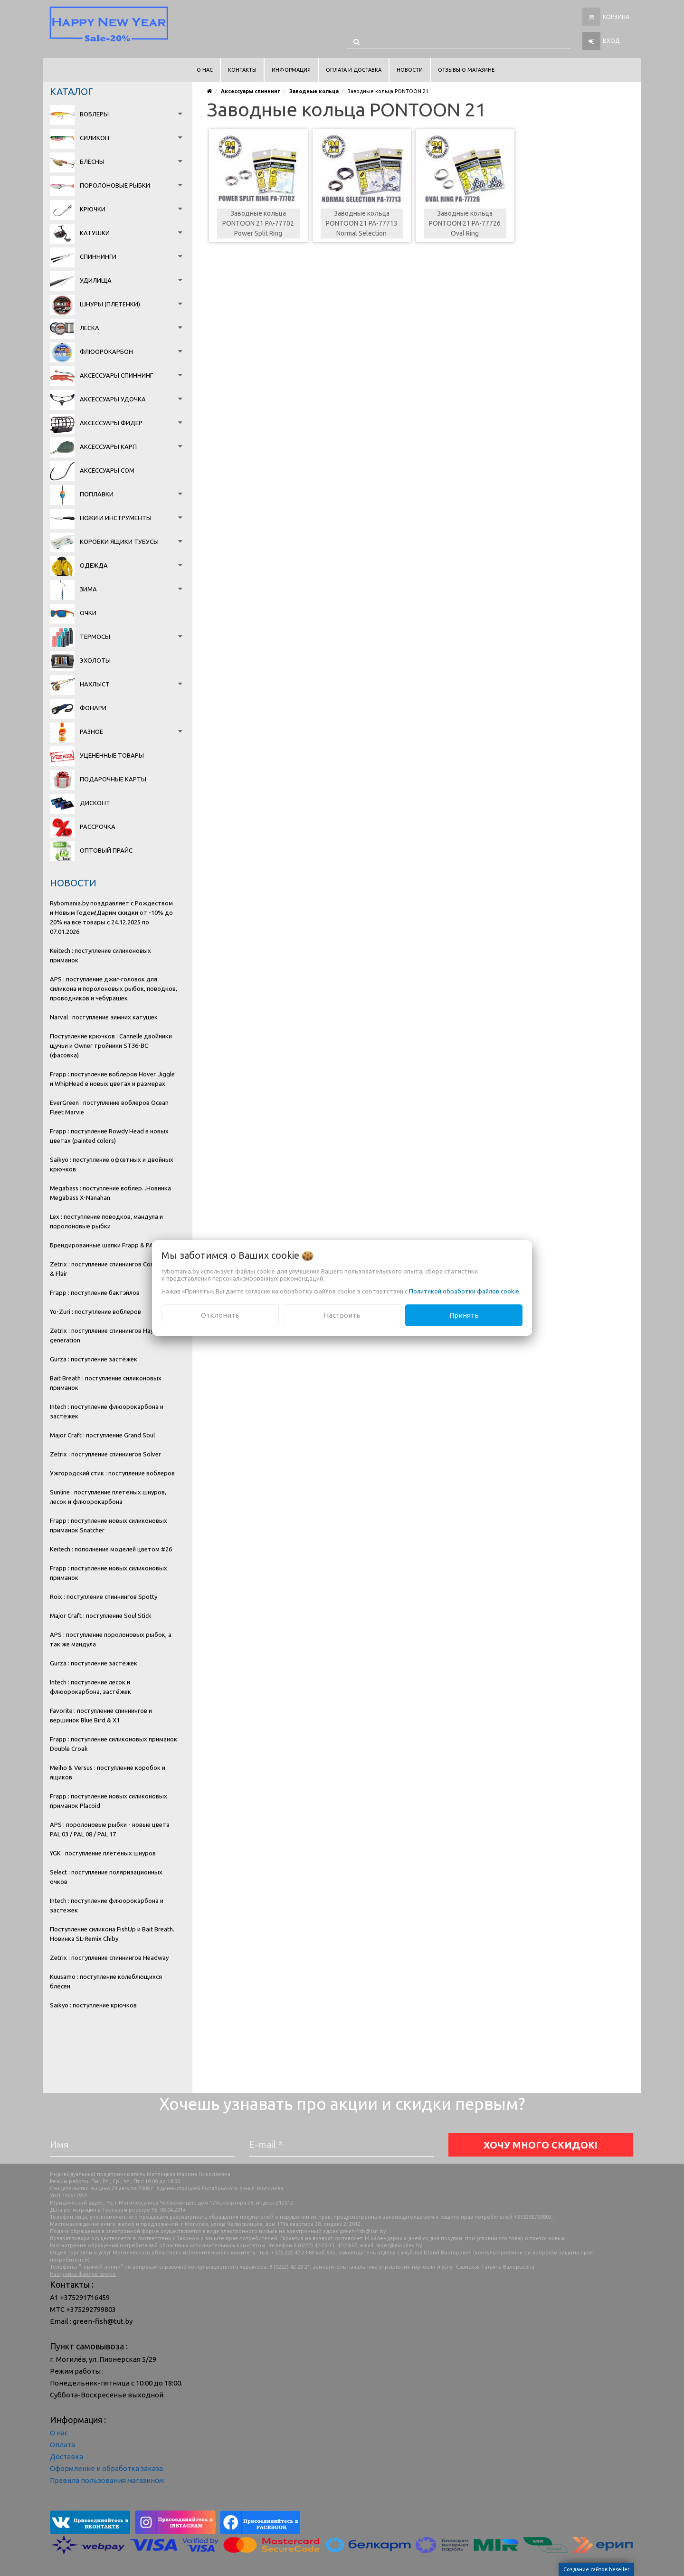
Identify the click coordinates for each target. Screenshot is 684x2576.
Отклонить (220, 1315)
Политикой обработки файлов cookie (464, 1291)
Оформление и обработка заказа (106, 2468)
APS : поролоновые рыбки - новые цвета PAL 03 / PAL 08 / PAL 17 (110, 1829)
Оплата (62, 2445)
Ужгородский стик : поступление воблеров (112, 1473)
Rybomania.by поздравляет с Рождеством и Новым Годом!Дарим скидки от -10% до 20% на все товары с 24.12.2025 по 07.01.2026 (111, 917)
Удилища (96, 280)
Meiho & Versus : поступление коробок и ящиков (107, 1772)
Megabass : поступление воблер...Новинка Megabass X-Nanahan (110, 1193)
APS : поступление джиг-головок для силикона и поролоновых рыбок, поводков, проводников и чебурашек (113, 988)
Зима (88, 589)
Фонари (93, 707)
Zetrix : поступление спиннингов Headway (109, 1957)
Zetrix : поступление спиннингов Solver (105, 1454)
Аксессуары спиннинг (116, 375)
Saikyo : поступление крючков (93, 2005)
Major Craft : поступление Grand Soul (102, 1435)
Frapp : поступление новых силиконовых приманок (108, 1573)
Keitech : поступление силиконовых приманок (100, 955)
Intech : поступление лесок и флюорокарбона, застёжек (90, 1687)
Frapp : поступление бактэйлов (95, 1292)
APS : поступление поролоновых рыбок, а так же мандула (110, 1639)
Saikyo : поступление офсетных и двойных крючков (111, 1164)
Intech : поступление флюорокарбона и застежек (106, 1905)
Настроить (342, 1315)
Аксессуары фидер (111, 422)
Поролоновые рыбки (115, 185)
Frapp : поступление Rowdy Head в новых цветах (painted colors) (109, 1136)
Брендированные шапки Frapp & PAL (103, 1245)
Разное (91, 731)
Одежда (94, 565)
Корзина (616, 17)
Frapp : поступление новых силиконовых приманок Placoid (108, 1801)
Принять (464, 1315)
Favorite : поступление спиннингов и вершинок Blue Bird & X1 (101, 1715)
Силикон (94, 137)
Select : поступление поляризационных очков (106, 1877)
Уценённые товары (112, 755)
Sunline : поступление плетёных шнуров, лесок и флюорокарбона (108, 1497)
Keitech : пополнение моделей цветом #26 (111, 1549)
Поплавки (97, 494)
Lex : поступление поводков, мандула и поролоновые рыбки (106, 1221)
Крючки (92, 209)
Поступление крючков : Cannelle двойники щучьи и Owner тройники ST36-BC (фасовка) (111, 1045)
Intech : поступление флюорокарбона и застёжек (106, 1411)
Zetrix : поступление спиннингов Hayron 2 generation (109, 1335)
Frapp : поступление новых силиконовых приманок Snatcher (108, 1525)
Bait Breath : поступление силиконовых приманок (106, 1383)
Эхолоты (95, 660)
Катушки (95, 232)
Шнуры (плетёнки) (110, 304)
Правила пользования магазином (107, 2480)
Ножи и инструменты (116, 517)
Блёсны (92, 161)
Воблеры (94, 114)
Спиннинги (98, 256)
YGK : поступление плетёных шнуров (103, 1853)
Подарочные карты (113, 779)
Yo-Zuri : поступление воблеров (95, 1311)
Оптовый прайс (106, 850)
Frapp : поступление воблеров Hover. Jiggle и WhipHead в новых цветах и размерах (112, 1079)
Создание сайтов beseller (596, 2569)
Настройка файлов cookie (83, 2274)
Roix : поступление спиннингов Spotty (103, 1596)
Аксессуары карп (108, 446)
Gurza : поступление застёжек (93, 1359)
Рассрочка (97, 826)
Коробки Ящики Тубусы (119, 541)
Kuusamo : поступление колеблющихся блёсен (106, 1981)
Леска (89, 327)
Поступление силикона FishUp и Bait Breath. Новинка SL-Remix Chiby (112, 1934)
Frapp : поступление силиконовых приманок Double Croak (113, 1744)
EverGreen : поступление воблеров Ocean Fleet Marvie (109, 1107)
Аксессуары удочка (113, 399)
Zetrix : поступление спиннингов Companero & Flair (113, 1269)
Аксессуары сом (107, 470)
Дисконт (95, 802)
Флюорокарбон (106, 351)
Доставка (66, 2456)
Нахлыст (95, 684)
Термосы (95, 636)
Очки (88, 612)
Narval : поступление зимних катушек (104, 1017)
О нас (59, 2433)
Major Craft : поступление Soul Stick (101, 1615)
